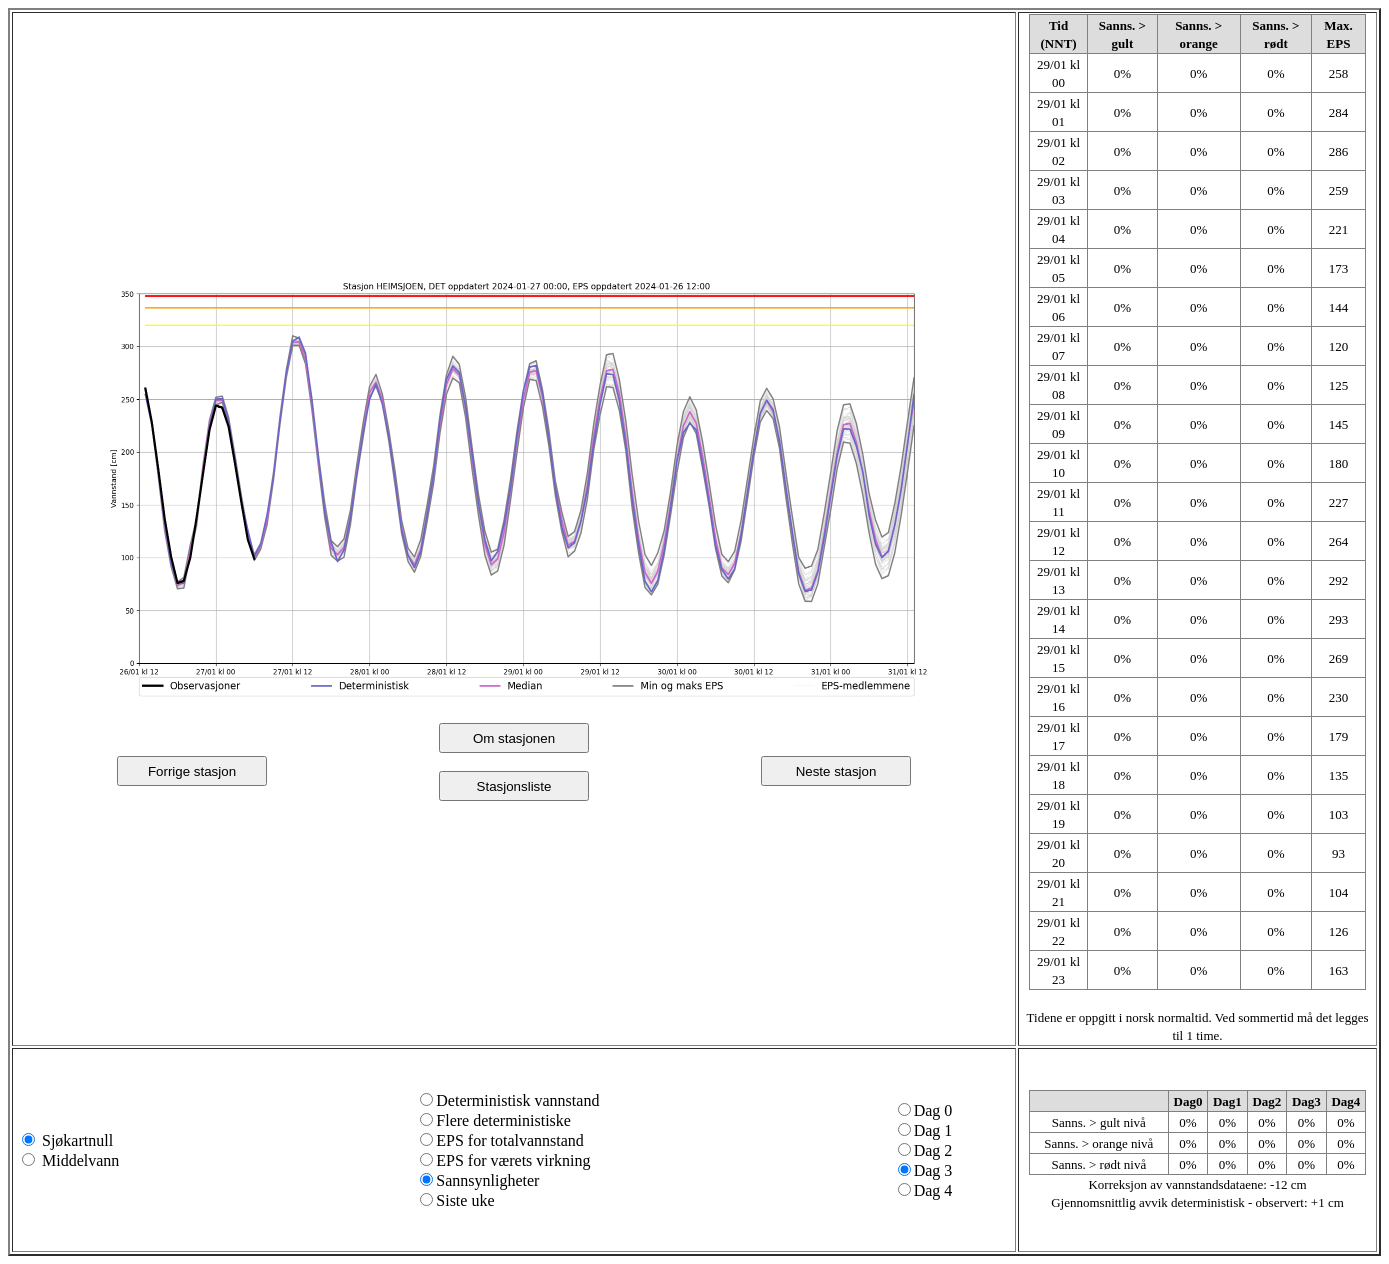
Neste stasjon (836, 771)
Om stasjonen (514, 738)
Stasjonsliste (514, 786)
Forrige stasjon (192, 771)
